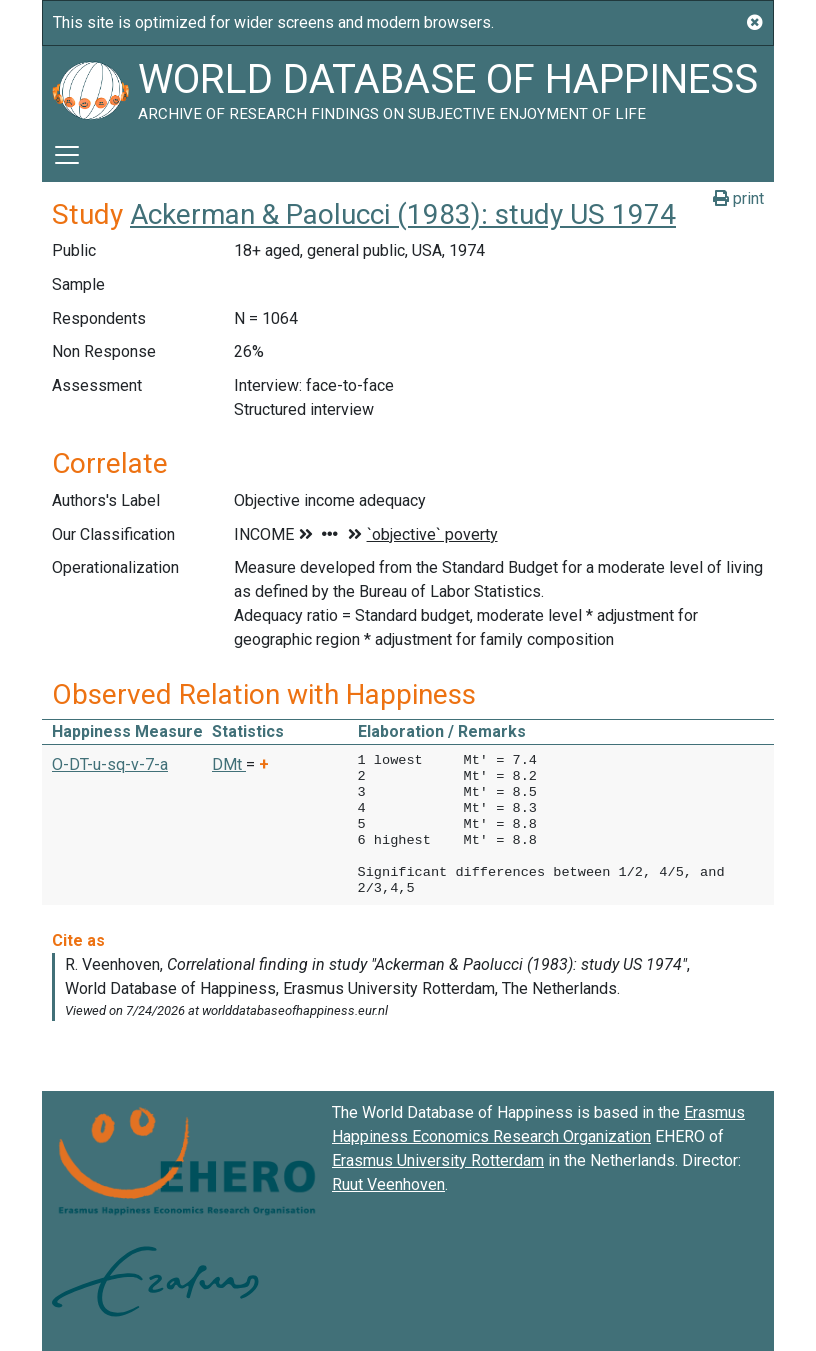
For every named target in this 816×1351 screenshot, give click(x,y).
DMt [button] (229, 764)
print (738, 198)
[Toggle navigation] (67, 155)
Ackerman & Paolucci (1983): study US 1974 (403, 214)
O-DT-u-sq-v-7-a (110, 764)
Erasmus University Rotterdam (438, 1160)
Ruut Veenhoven (388, 1184)
